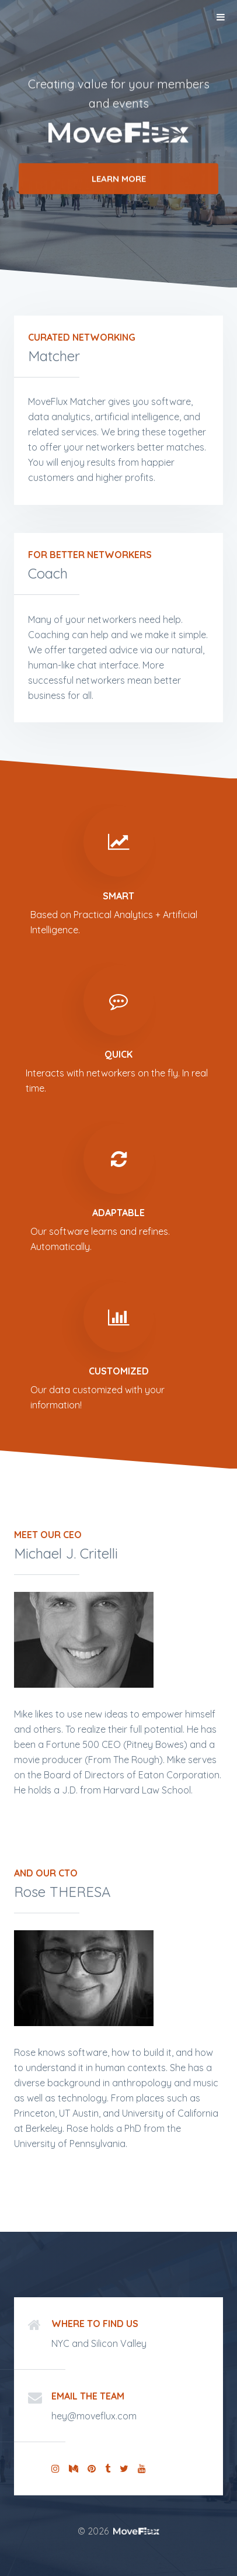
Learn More (119, 180)
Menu (220, 17)
